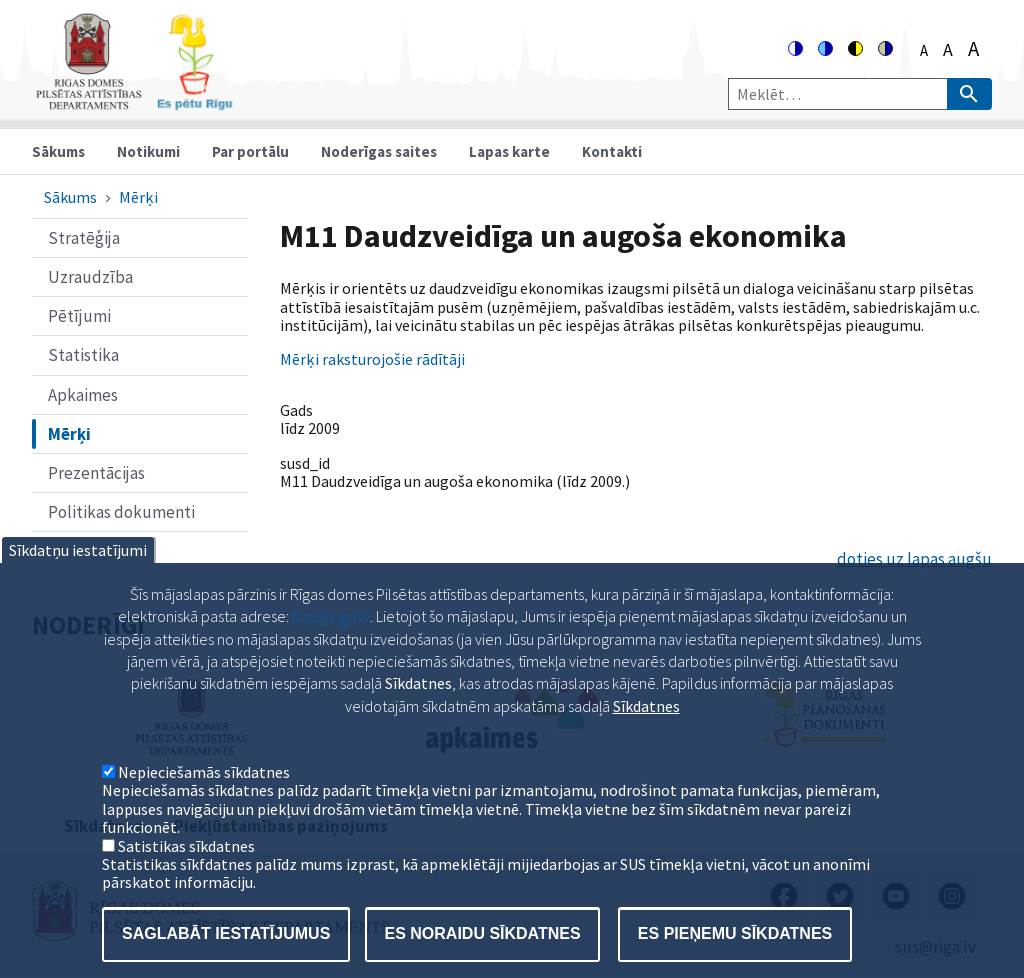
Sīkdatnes (646, 739)
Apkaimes (83, 395)
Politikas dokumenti (121, 512)
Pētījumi (79, 316)
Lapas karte (509, 151)
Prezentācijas (96, 473)
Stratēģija (84, 238)
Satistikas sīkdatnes (186, 879)
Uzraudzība (90, 277)
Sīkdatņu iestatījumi (78, 583)
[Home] (134, 101)
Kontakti (612, 151)
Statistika (83, 355)
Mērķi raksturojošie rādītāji (372, 359)
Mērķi (138, 197)
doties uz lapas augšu (914, 559)
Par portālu (250, 151)
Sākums (58, 151)
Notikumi (148, 151)
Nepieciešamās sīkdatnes (204, 805)
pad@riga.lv (331, 650)
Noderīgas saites (379, 151)
